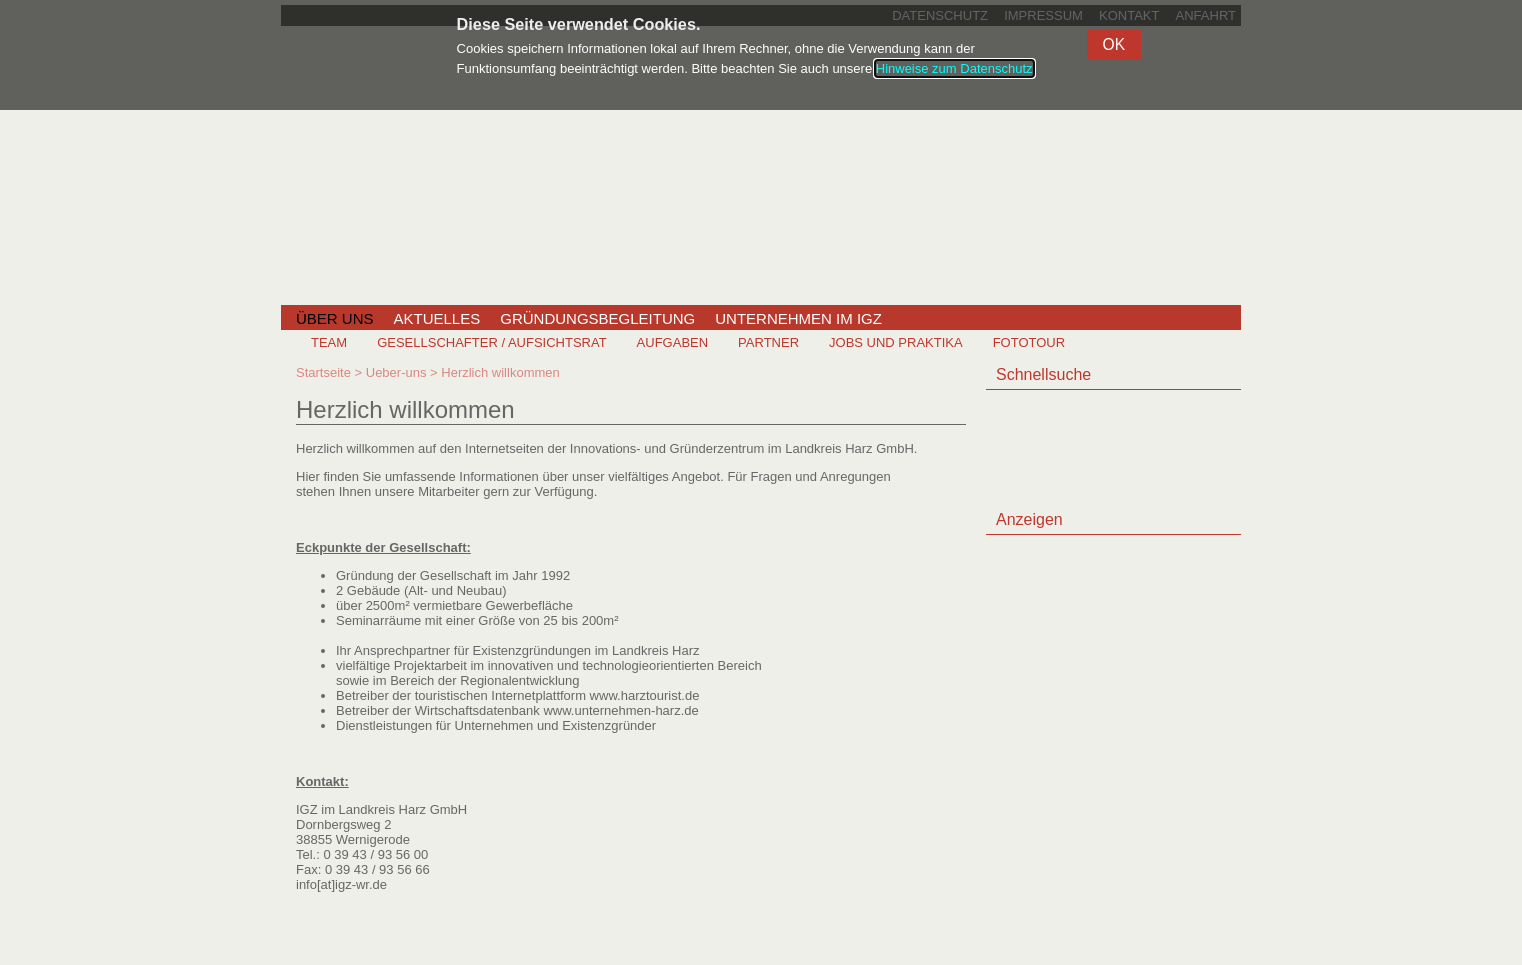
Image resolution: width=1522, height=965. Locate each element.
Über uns (335, 318)
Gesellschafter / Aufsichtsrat (491, 342)
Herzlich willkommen (500, 372)
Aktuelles (437, 318)
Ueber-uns (396, 372)
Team (329, 342)
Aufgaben (673, 342)
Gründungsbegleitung (597, 318)
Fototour (1029, 342)
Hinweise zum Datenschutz (954, 68)
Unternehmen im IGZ (798, 318)
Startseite (323, 372)
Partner (768, 342)
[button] (1114, 45)
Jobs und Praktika (896, 342)
